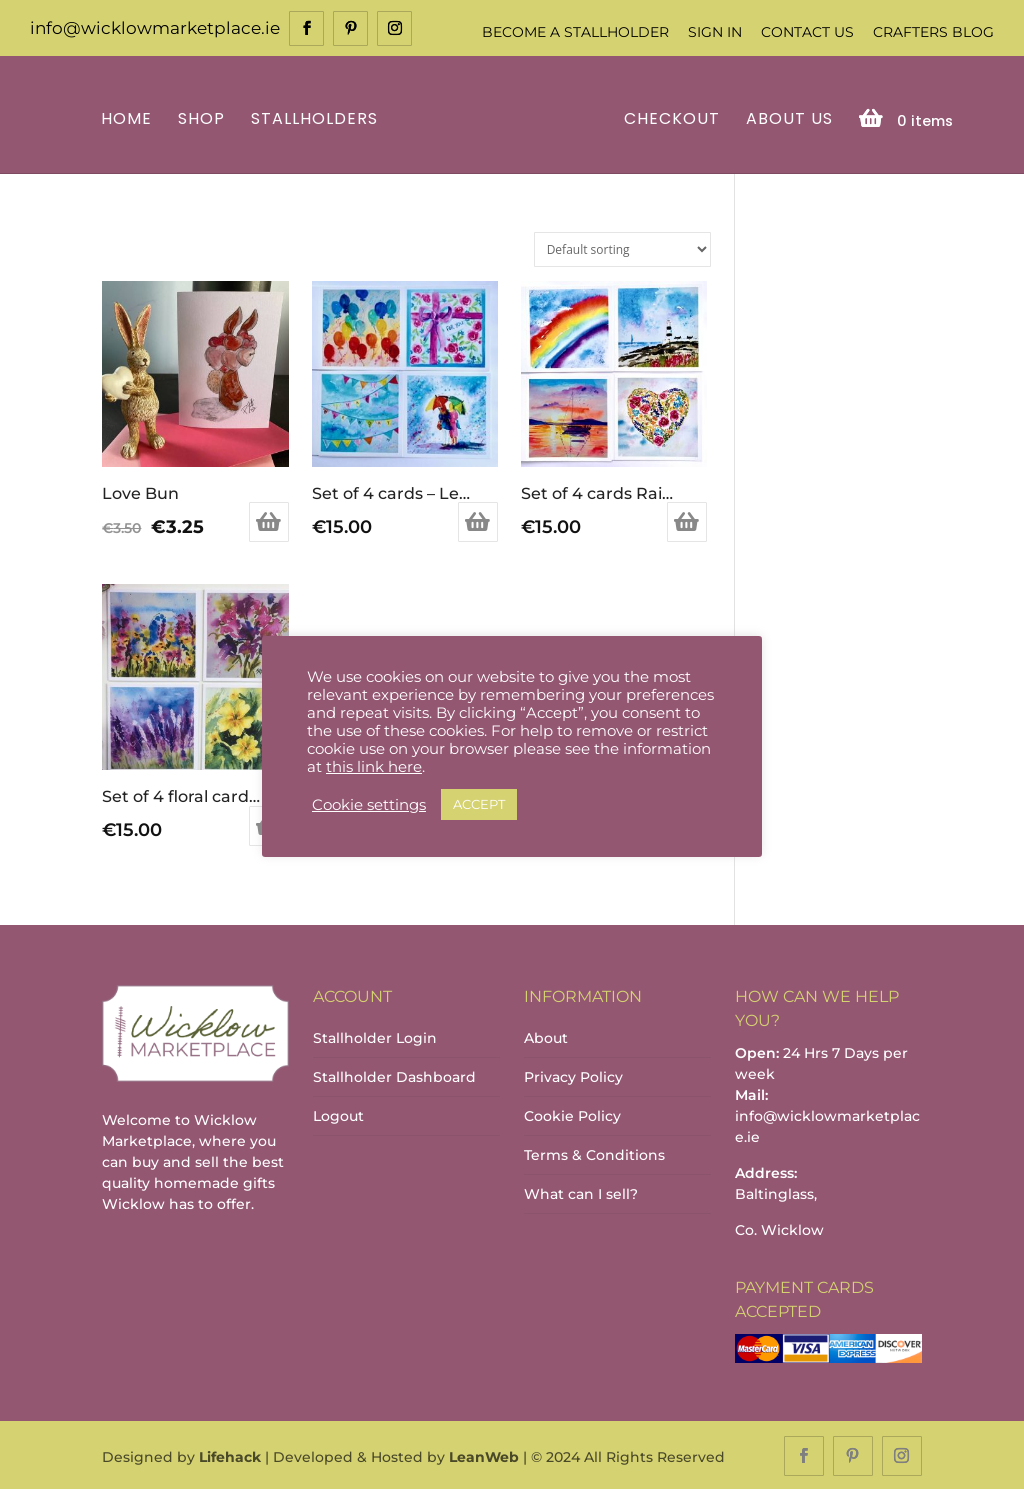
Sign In (715, 32)
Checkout (669, 118)
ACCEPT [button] (479, 804)
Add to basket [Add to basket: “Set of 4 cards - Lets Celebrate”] (478, 521)
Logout (338, 1114)
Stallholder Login (375, 1036)
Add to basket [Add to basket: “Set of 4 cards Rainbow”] (687, 521)
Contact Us (807, 32)
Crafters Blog (933, 32)
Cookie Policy (572, 1114)
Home (129, 118)
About (546, 1036)
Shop (204, 118)
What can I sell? (581, 1192)
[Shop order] (622, 247)
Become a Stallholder (575, 32)
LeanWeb (484, 1455)
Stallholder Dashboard (394, 1075)
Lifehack (230, 1455)
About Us (786, 118)
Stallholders (317, 118)
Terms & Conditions (594, 1153)
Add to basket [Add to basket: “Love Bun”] (269, 521)
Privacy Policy (573, 1075)
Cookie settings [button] (369, 805)
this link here (374, 767)
